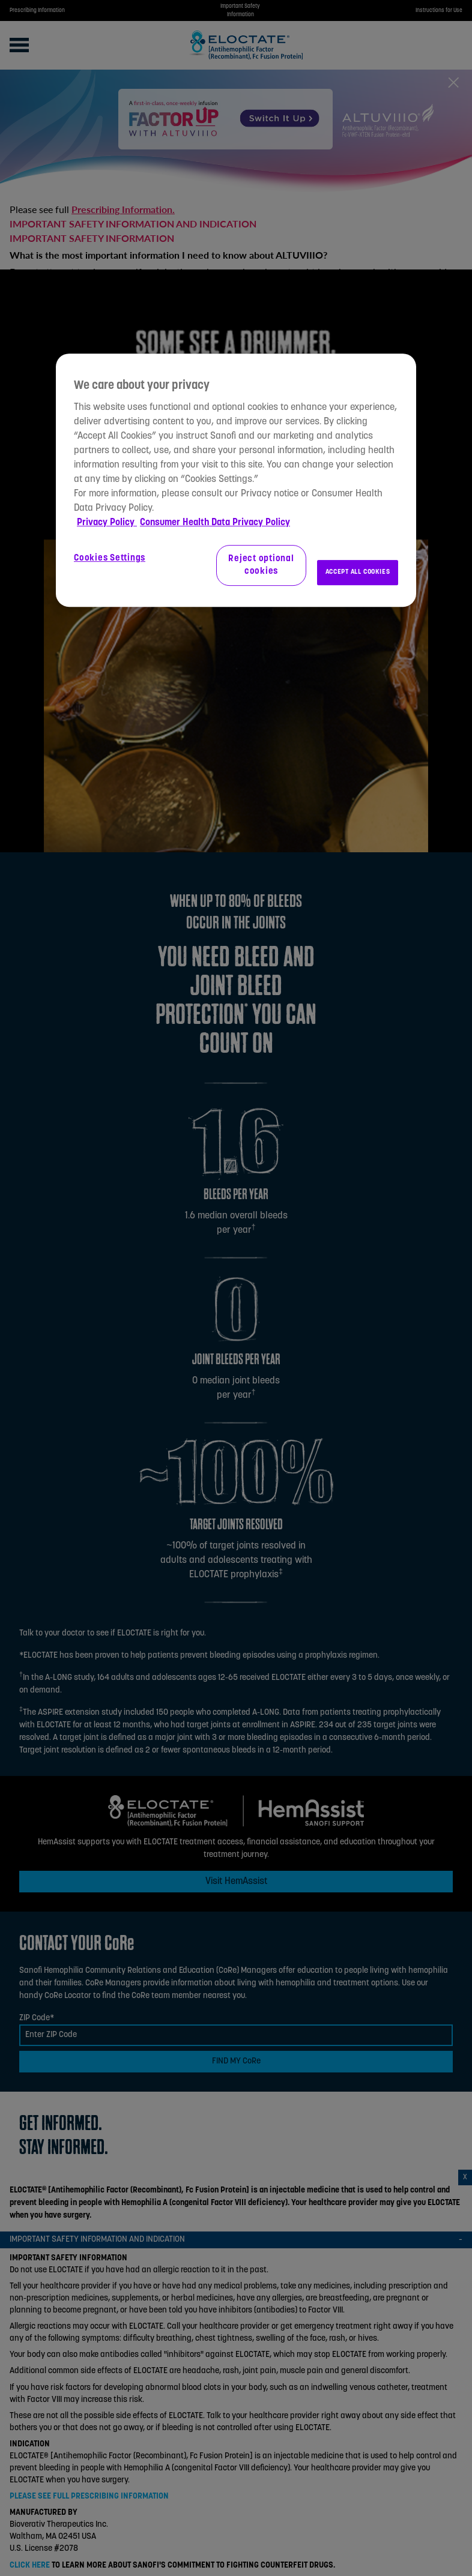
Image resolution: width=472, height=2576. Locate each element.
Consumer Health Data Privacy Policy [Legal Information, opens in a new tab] (215, 523)
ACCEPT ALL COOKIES (357, 572)
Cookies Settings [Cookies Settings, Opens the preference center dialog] (109, 558)
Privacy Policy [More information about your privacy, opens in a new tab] (107, 523)
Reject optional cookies (261, 565)
